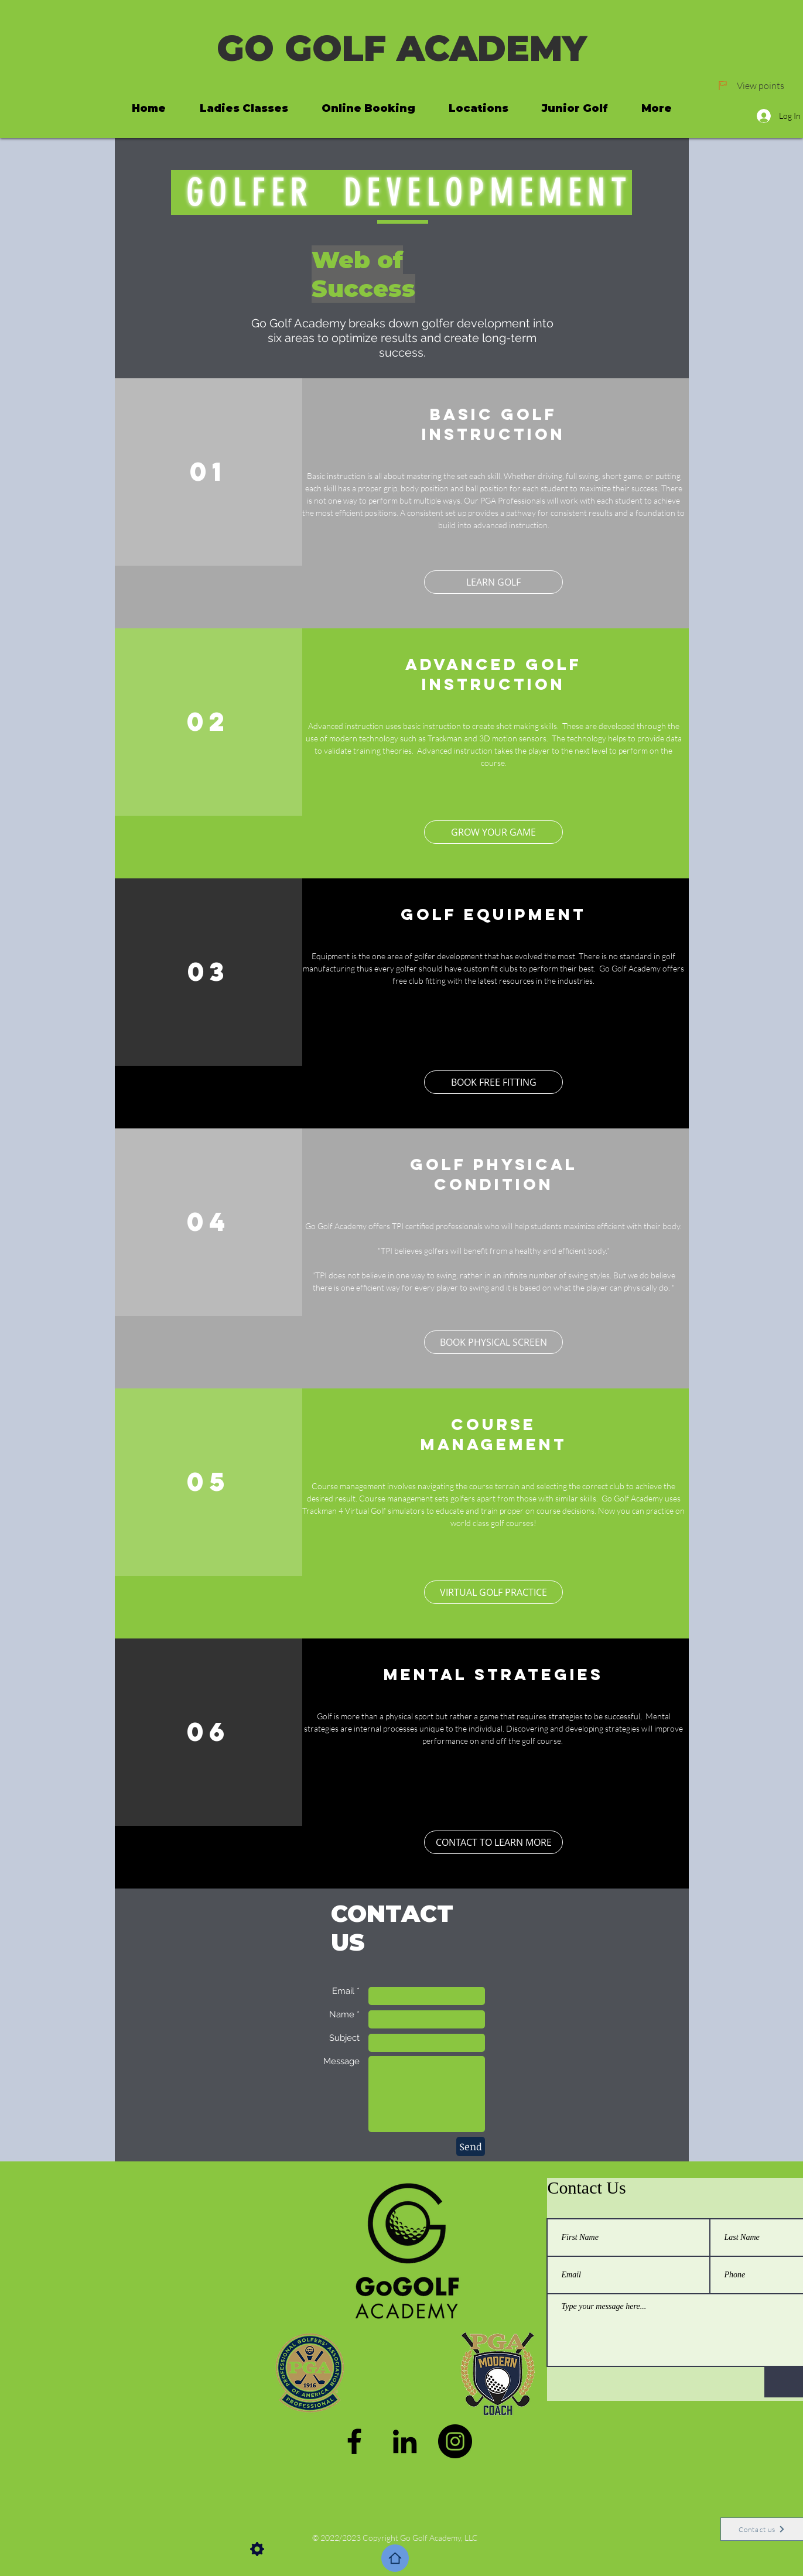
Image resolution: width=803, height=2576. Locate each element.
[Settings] (257, 2549)
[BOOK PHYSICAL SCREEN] (493, 1342)
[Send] (470, 2146)
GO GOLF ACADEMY (402, 48)
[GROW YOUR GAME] (493, 832)
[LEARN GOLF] (493, 582)
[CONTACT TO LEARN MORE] (493, 1842)
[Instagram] (455, 2441)
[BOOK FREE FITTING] (493, 1082)
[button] (493, 1592)
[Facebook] (354, 2441)
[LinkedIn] (405, 2441)
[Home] (395, 2558)
